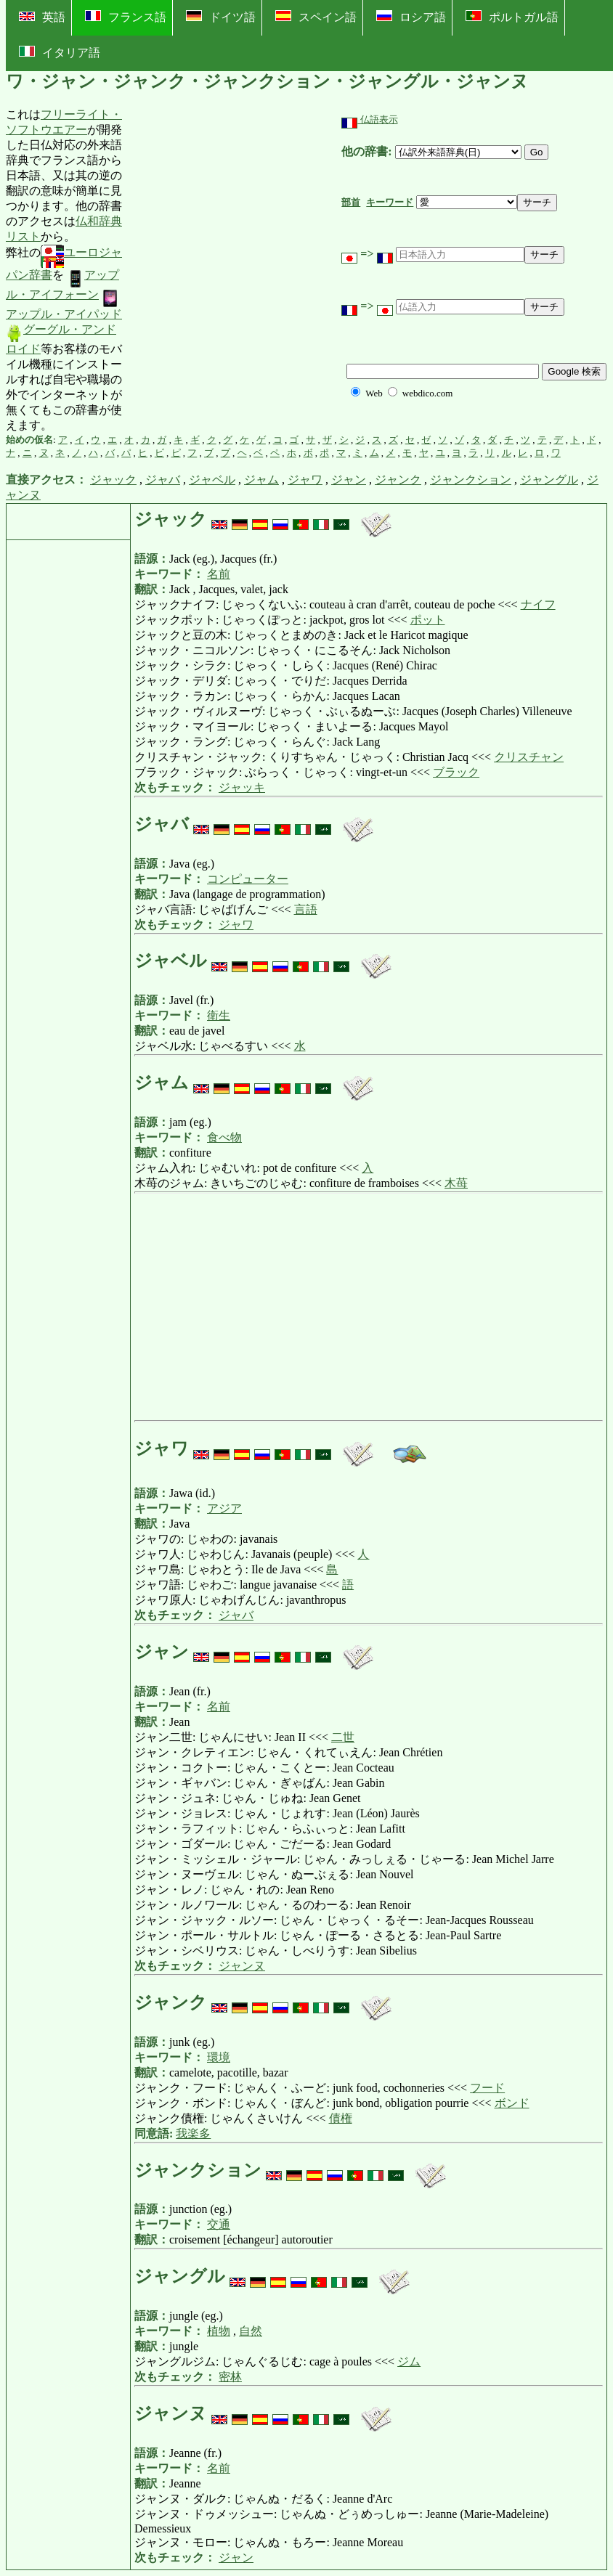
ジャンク (398, 479)
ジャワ (305, 479)
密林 (230, 2377)
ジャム (261, 479)
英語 (42, 17)
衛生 (218, 1015)
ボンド (512, 2103)
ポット (427, 620)
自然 (250, 2331)
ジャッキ (242, 787)
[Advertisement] (232, 270)
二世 (342, 1737)
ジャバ (162, 479)
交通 (218, 2224)
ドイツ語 (221, 16)
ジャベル (212, 479)
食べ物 (224, 1137)
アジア (224, 1508)
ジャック (113, 479)
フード (487, 2088)
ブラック (456, 772)
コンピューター (247, 879)
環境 (218, 2057)
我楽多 (193, 2133)
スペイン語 (316, 16)
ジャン (348, 479)
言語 (305, 909)
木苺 (456, 1183)
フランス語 (125, 16)
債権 (340, 2118)
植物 (218, 2331)
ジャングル (549, 479)
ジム (409, 2361)
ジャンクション (470, 479)
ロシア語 (411, 16)
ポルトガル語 (512, 16)
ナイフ (538, 604)
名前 (218, 574)
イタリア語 (59, 52)
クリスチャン (529, 757)
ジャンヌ (242, 1966)
